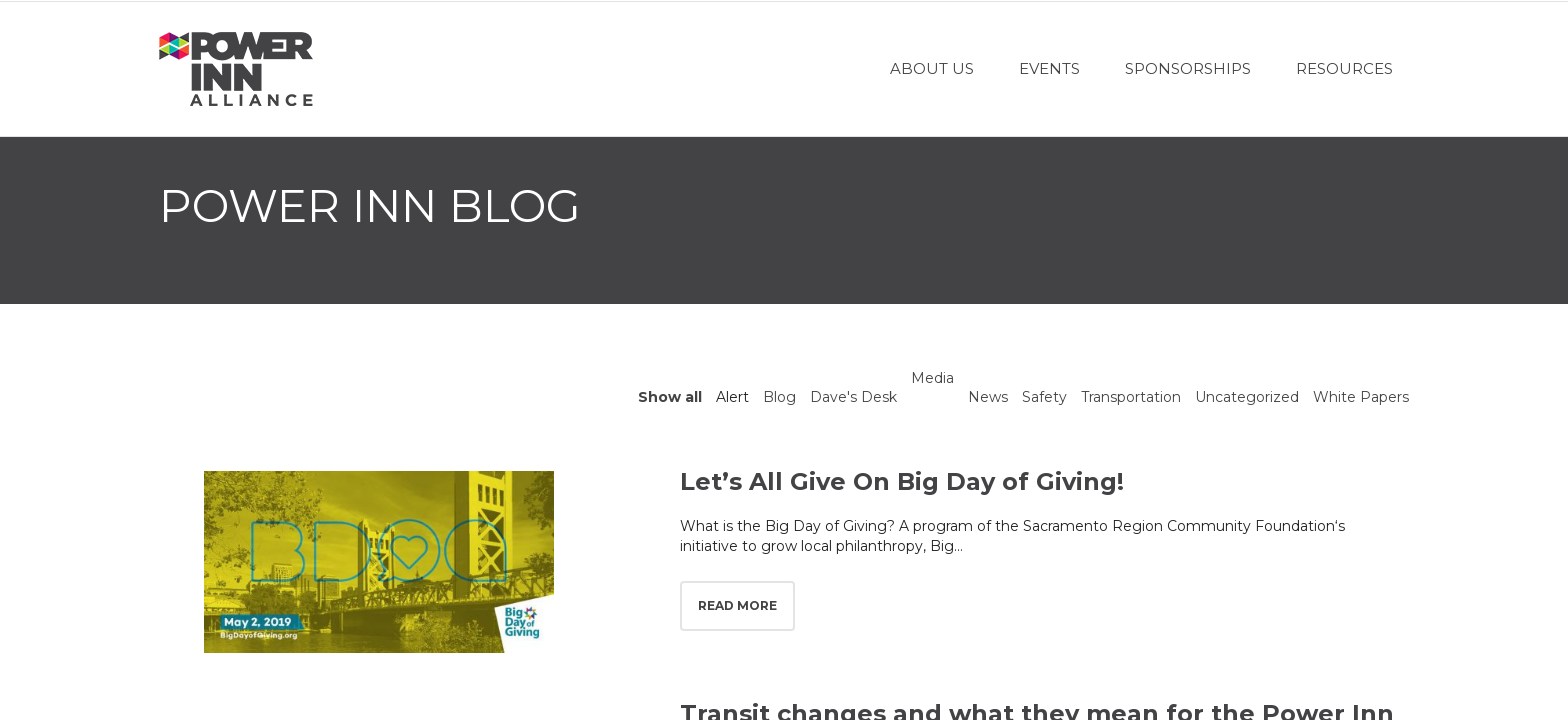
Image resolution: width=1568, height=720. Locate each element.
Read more (737, 605)
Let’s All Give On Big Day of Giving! (902, 481)
